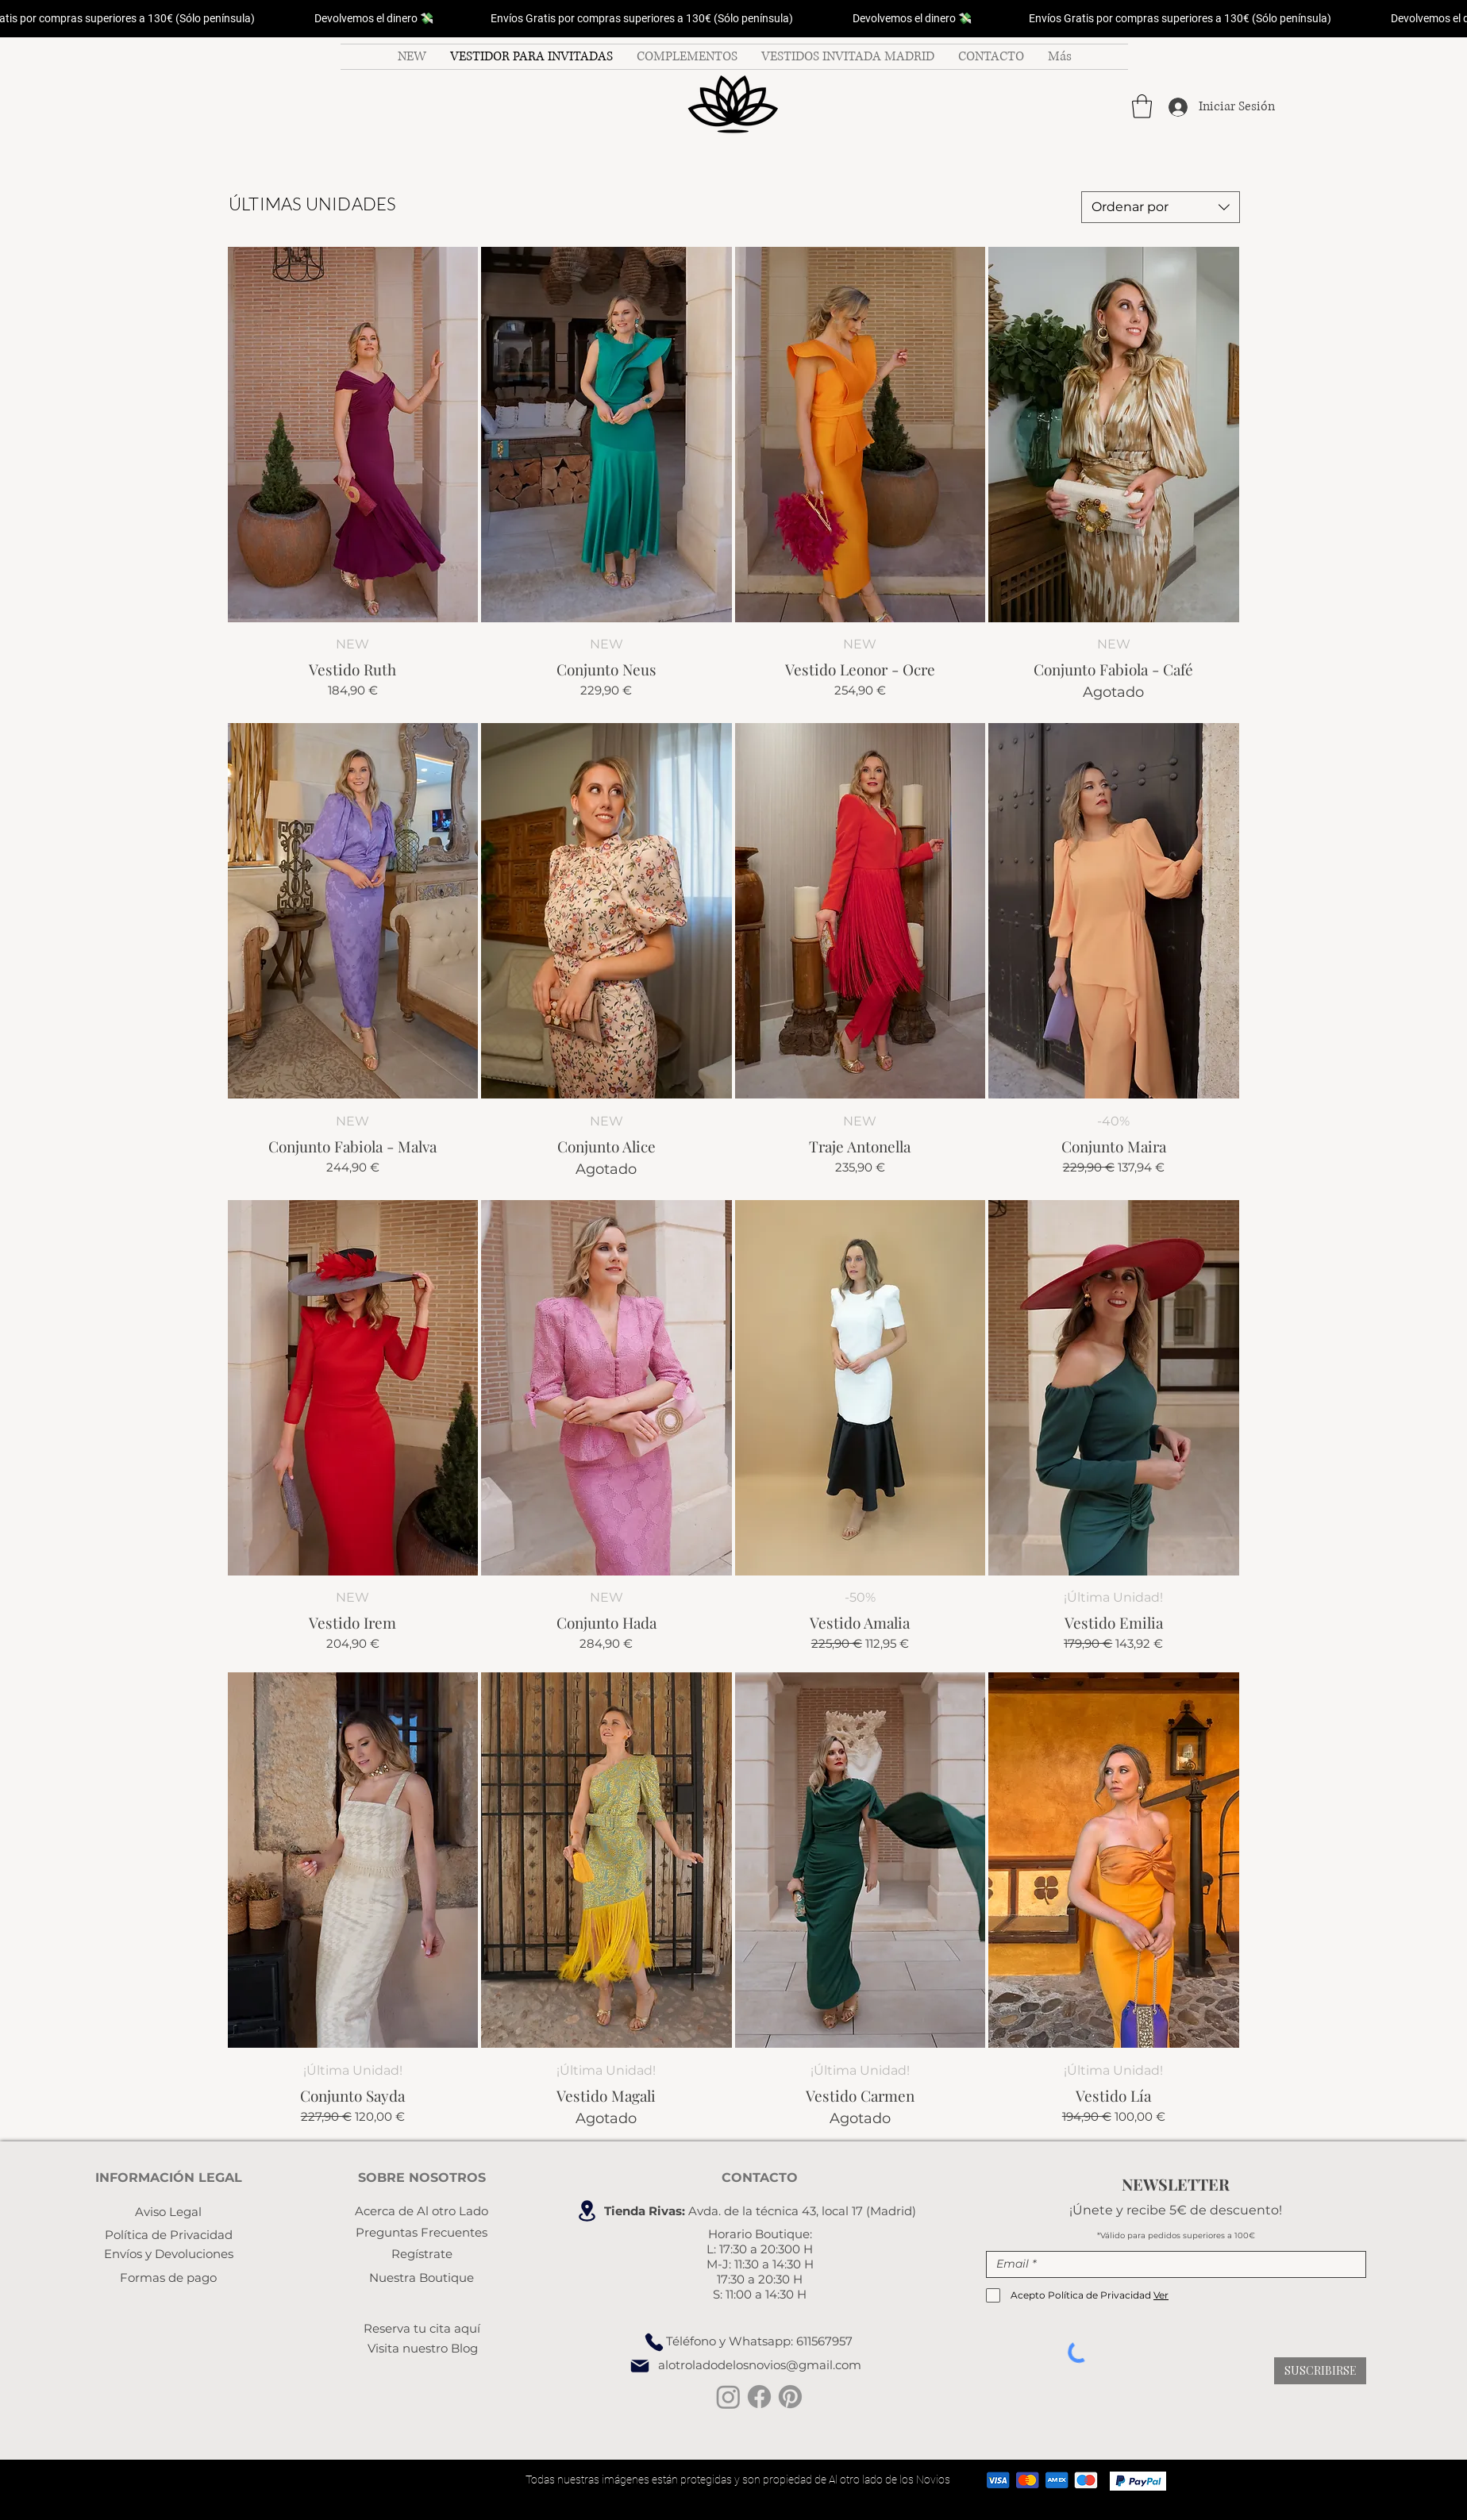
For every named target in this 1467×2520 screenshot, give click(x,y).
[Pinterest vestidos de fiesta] (790, 2396)
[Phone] (654, 2342)
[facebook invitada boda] (759, 2396)
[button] (1142, 106)
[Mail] (640, 2366)
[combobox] (1160, 207)
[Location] (586, 2211)
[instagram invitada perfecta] (728, 2396)
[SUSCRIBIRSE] (1320, 2370)
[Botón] (733, 106)
